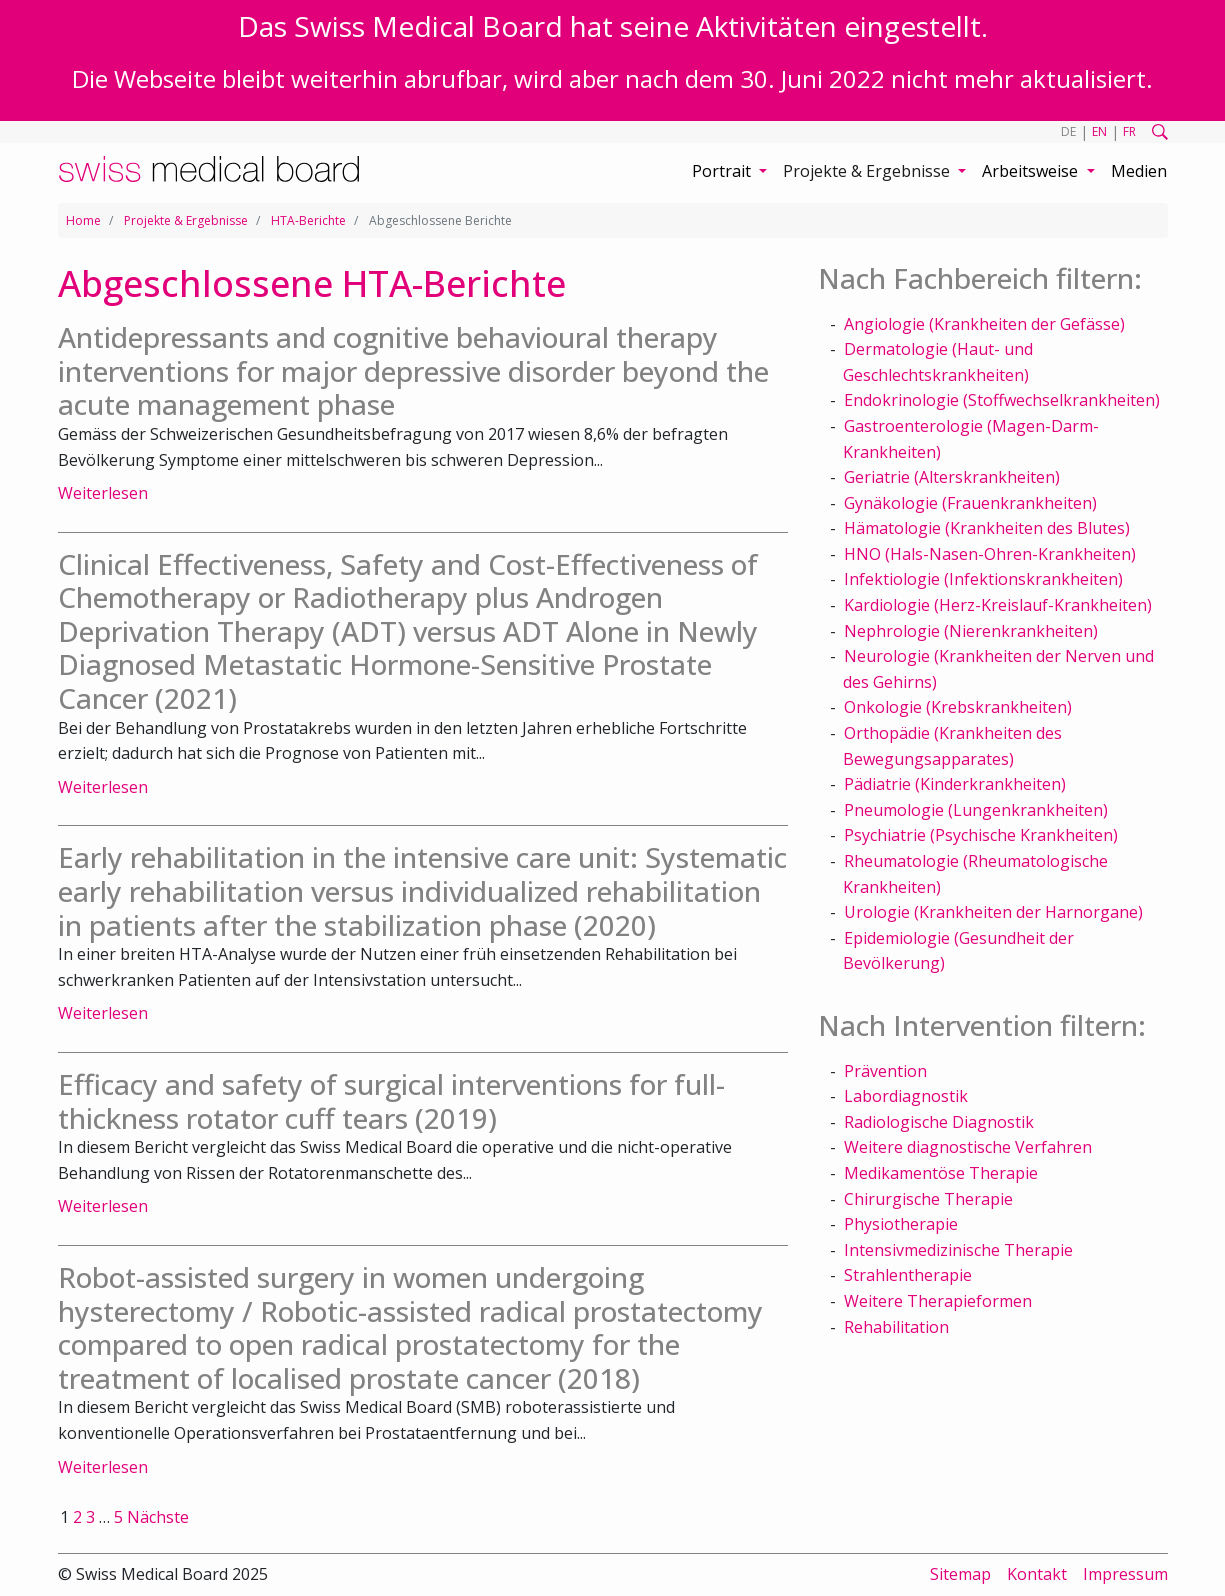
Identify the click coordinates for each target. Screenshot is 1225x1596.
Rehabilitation (896, 1327)
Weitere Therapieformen (938, 1301)
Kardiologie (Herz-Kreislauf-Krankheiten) (998, 605)
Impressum (1125, 1574)
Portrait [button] (723, 171)
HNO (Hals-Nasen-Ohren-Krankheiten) (990, 554)
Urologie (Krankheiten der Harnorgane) (993, 912)
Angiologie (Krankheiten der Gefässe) (984, 324)
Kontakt (1037, 1574)
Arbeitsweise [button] (1032, 171)
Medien (1139, 171)
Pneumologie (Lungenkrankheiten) (976, 810)
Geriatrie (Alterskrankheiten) (952, 477)
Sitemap (960, 1574)
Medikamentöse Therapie (941, 1173)
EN (1099, 131)
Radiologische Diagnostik (939, 1122)
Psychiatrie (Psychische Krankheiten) (981, 835)
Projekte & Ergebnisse (186, 220)
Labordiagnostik (906, 1096)
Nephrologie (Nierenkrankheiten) (971, 631)
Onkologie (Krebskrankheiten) (958, 707)
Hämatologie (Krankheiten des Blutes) (987, 528)
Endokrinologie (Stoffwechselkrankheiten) (1002, 400)
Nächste (158, 1517)
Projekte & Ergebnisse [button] (868, 171)
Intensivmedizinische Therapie (958, 1250)
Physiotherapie (901, 1224)
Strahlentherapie (908, 1275)
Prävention (885, 1071)
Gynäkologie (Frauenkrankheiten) (970, 503)
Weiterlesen (103, 493)
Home (83, 220)
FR (1129, 131)
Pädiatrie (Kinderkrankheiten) (955, 784)
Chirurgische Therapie (928, 1199)
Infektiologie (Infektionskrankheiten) (983, 579)
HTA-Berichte (308, 220)
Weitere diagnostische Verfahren (968, 1147)
